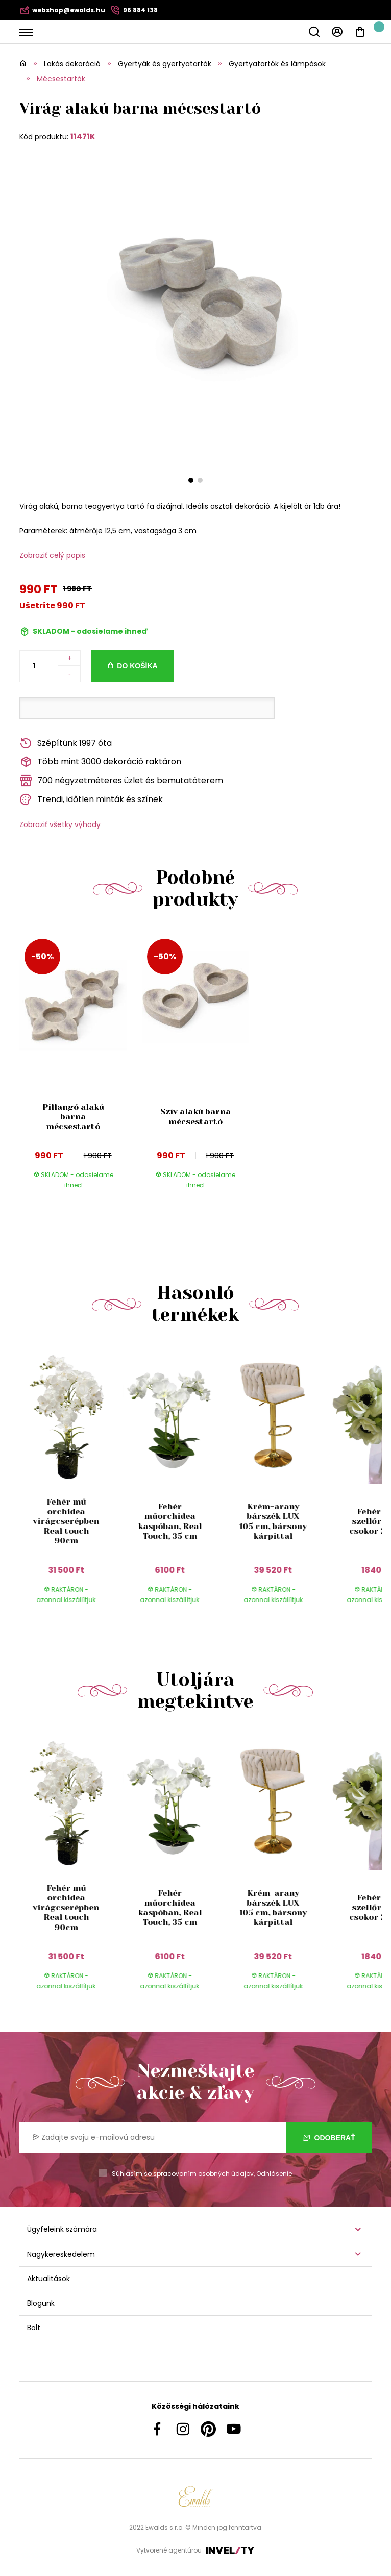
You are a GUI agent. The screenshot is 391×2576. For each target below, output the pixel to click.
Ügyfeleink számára (62, 2229)
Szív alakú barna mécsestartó (195, 1116)
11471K (82, 136)
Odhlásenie (274, 2173)
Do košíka (137, 666)
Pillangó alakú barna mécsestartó (73, 1116)
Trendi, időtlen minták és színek (91, 799)
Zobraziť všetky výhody (60, 824)
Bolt (33, 2327)
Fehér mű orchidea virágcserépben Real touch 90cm (66, 1521)
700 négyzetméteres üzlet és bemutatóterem (121, 780)
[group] (71, 1483)
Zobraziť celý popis (52, 555)
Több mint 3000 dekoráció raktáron (100, 762)
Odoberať (329, 2138)
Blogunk (41, 2303)
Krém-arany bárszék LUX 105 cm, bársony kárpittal (273, 1521)
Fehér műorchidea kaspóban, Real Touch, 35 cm (170, 1521)
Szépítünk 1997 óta (65, 743)
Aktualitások (48, 2278)
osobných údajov (226, 2173)
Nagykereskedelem (61, 2254)
